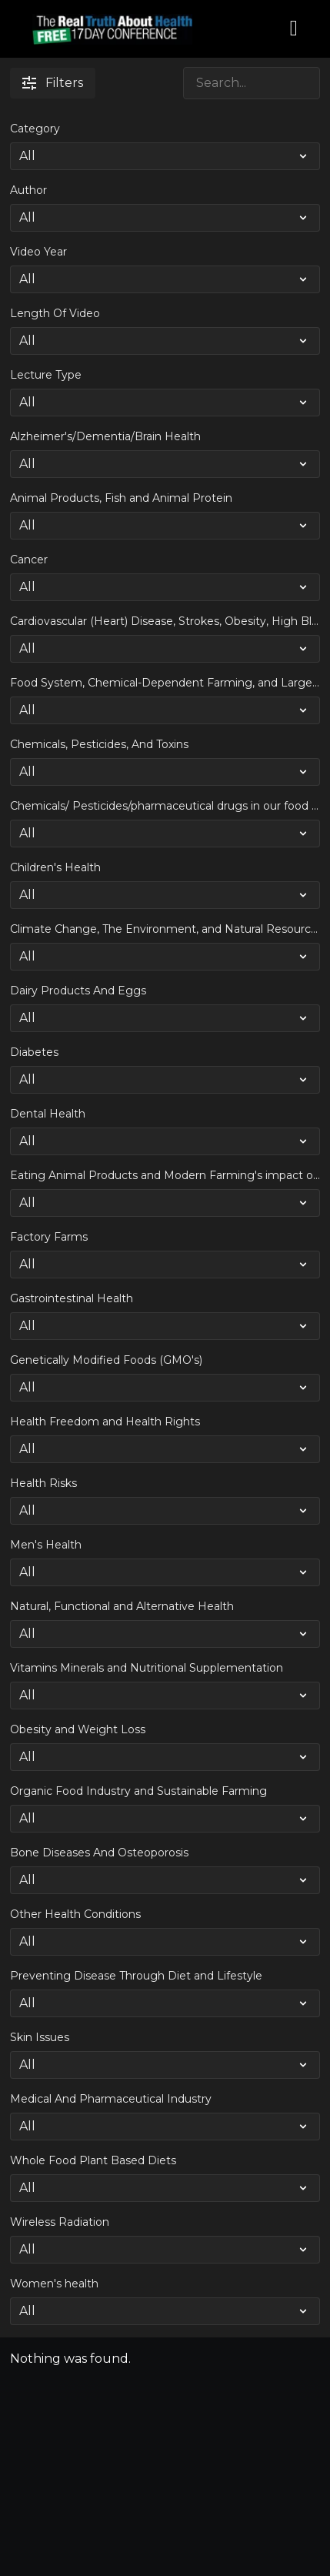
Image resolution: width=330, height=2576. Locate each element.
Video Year (38, 252)
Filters (52, 82)
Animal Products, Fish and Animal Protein (121, 498)
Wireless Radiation (59, 2222)
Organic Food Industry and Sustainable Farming (138, 1791)
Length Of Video (55, 313)
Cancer (29, 559)
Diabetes (34, 1052)
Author (28, 190)
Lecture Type (46, 375)
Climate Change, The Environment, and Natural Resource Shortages (165, 929)
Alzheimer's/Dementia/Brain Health (105, 436)
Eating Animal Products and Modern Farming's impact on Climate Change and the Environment (165, 1175)
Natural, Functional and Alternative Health (122, 1606)
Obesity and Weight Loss (77, 1729)
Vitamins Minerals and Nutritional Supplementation (146, 1668)
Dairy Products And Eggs (78, 990)
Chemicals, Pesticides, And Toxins (99, 744)
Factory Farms (49, 1237)
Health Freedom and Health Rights (105, 1421)
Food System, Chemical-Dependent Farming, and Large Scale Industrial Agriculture (165, 683)
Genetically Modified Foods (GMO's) (106, 1360)
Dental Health (47, 1114)
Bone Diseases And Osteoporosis (99, 1852)
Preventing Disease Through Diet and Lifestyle (136, 1976)
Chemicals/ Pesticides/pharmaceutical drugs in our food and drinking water (165, 806)
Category (35, 128)
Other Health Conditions (75, 1914)
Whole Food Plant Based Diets (93, 2160)
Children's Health (55, 867)
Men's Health (46, 1545)
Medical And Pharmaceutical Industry (111, 2099)
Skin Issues (39, 2037)
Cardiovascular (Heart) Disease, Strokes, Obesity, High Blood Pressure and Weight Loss (165, 621)
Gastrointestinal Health (71, 1298)
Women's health (54, 2283)
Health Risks (43, 1483)
